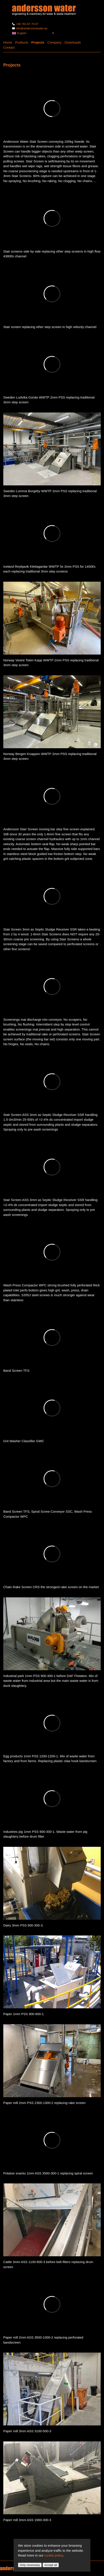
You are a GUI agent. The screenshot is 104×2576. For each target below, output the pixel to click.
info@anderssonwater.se (29, 28)
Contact (9, 47)
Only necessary (30, 2565)
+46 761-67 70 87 (25, 24)
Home (7, 42)
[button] (34, 33)
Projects (37, 42)
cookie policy (53, 2555)
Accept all (50, 2565)
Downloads (73, 42)
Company (54, 42)
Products (21, 42)
